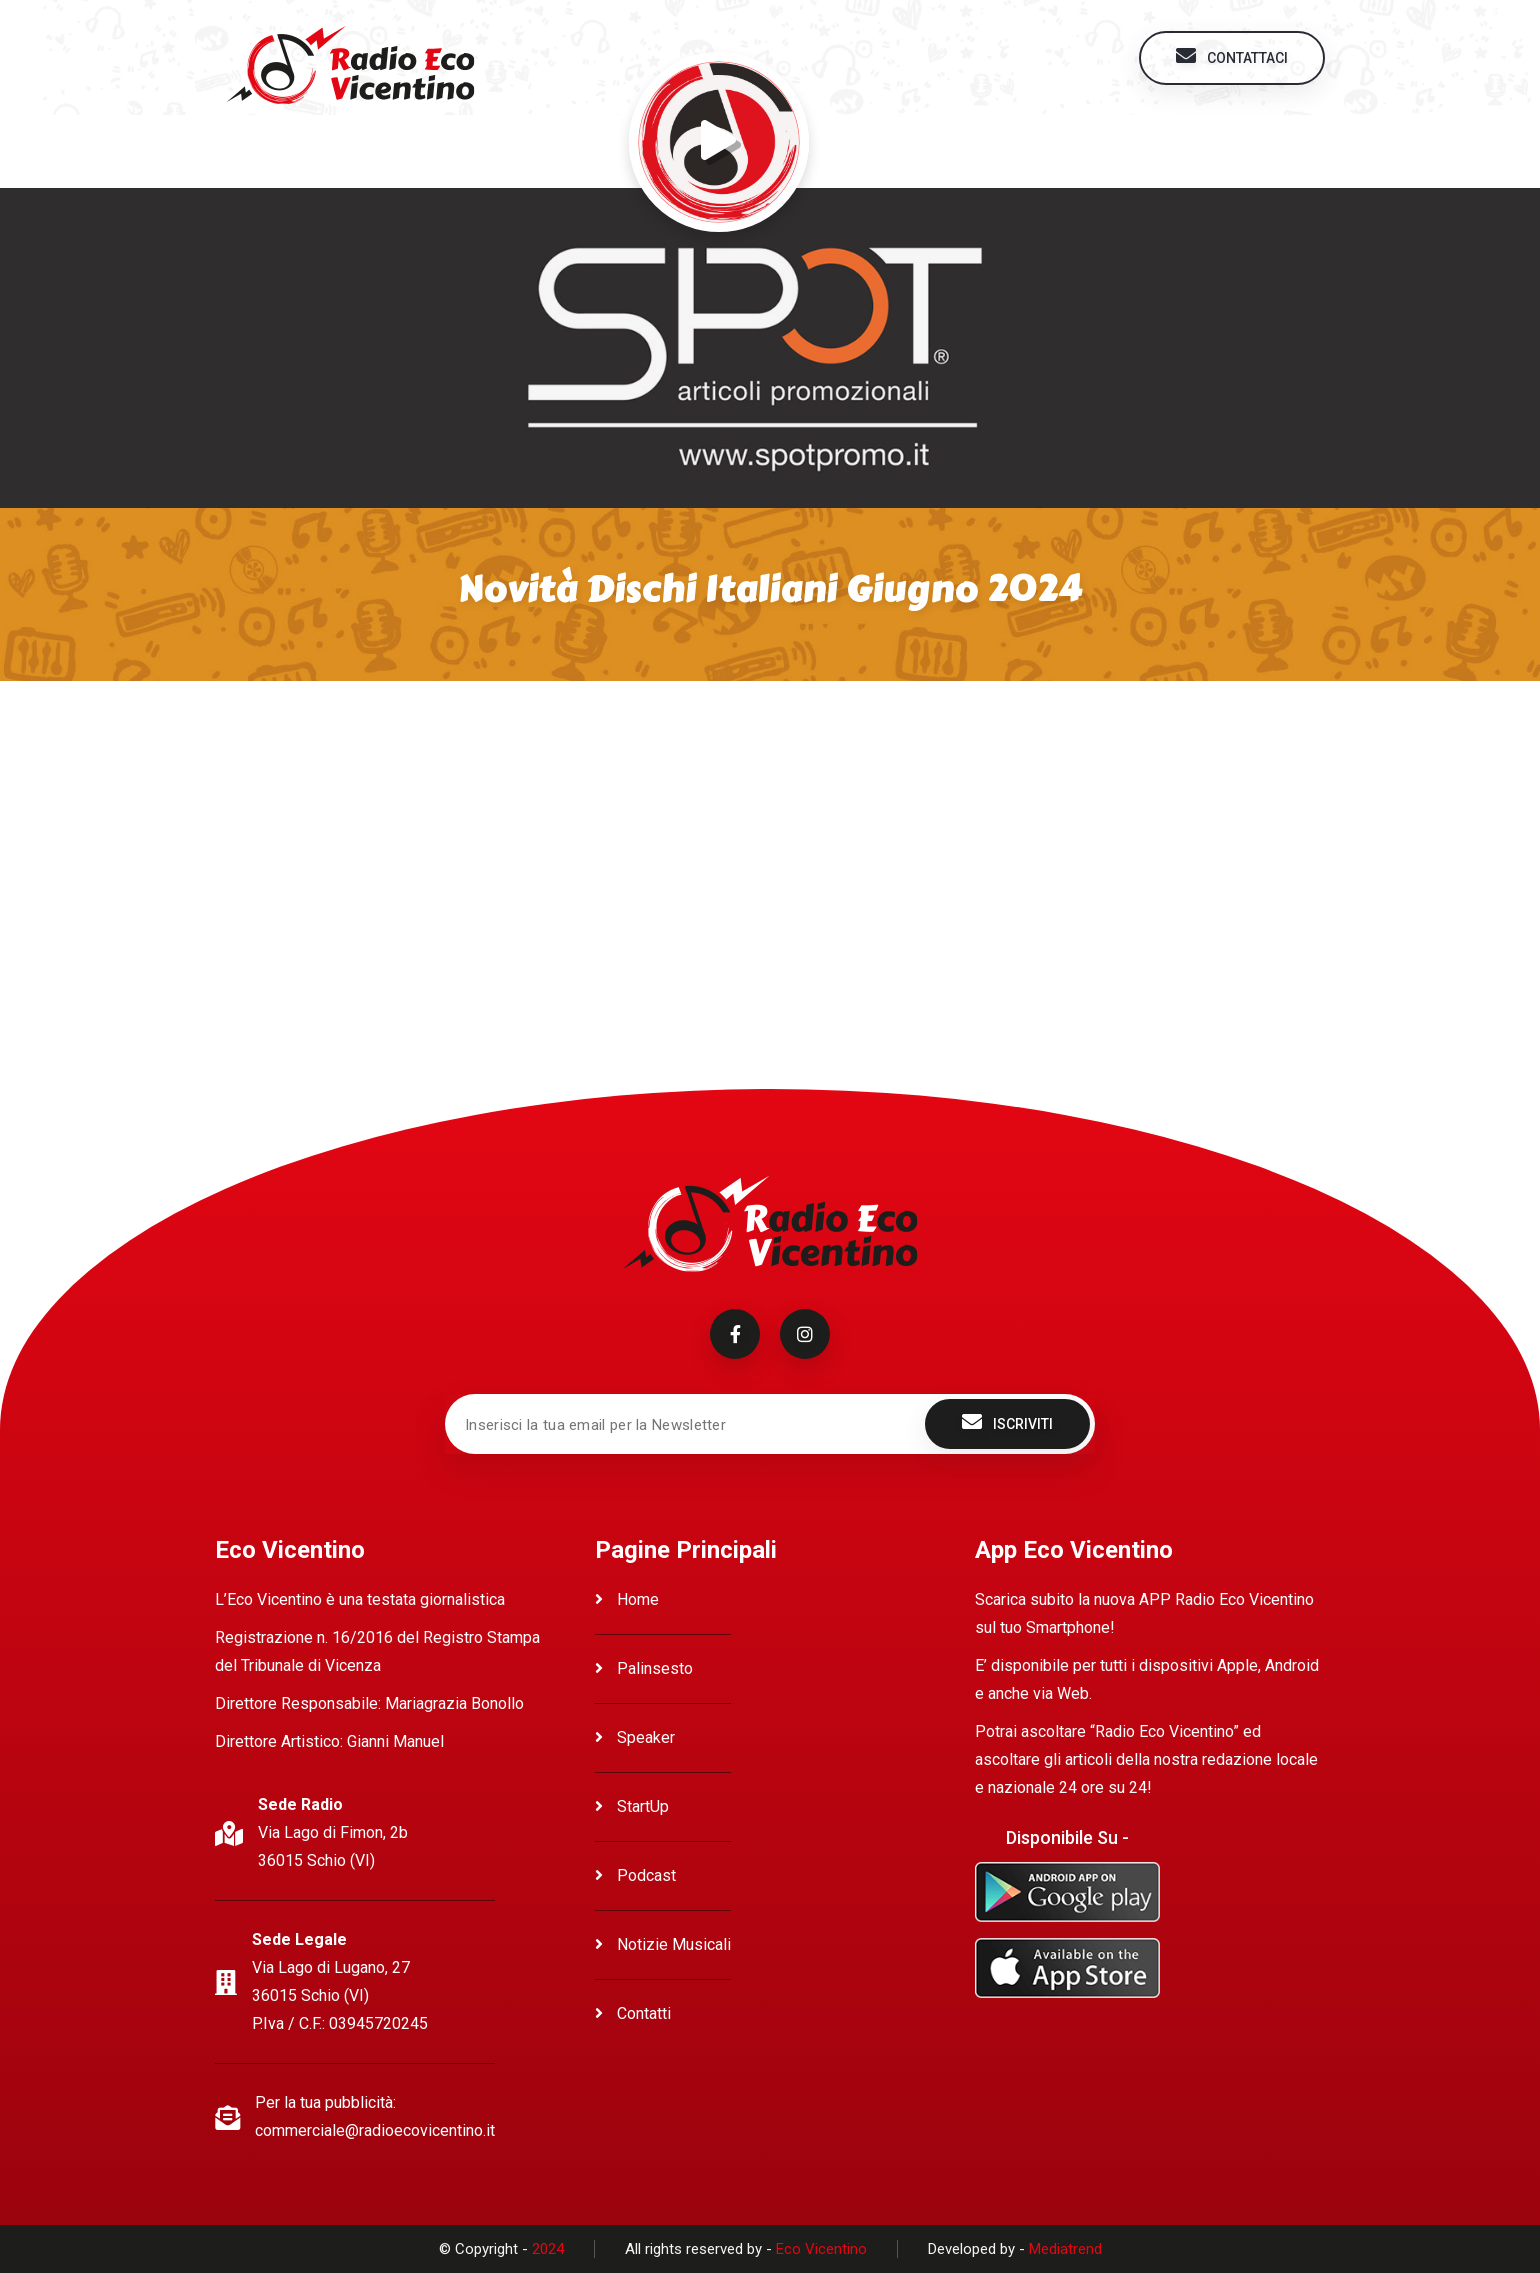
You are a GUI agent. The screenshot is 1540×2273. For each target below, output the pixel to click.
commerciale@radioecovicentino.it (375, 2130)
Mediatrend (1065, 2249)
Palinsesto (644, 1668)
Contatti (633, 2013)
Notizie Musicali (663, 1944)
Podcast (635, 1875)
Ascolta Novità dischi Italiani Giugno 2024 (410, 744)
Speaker (635, 1737)
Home (627, 1599)
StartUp (632, 1806)
